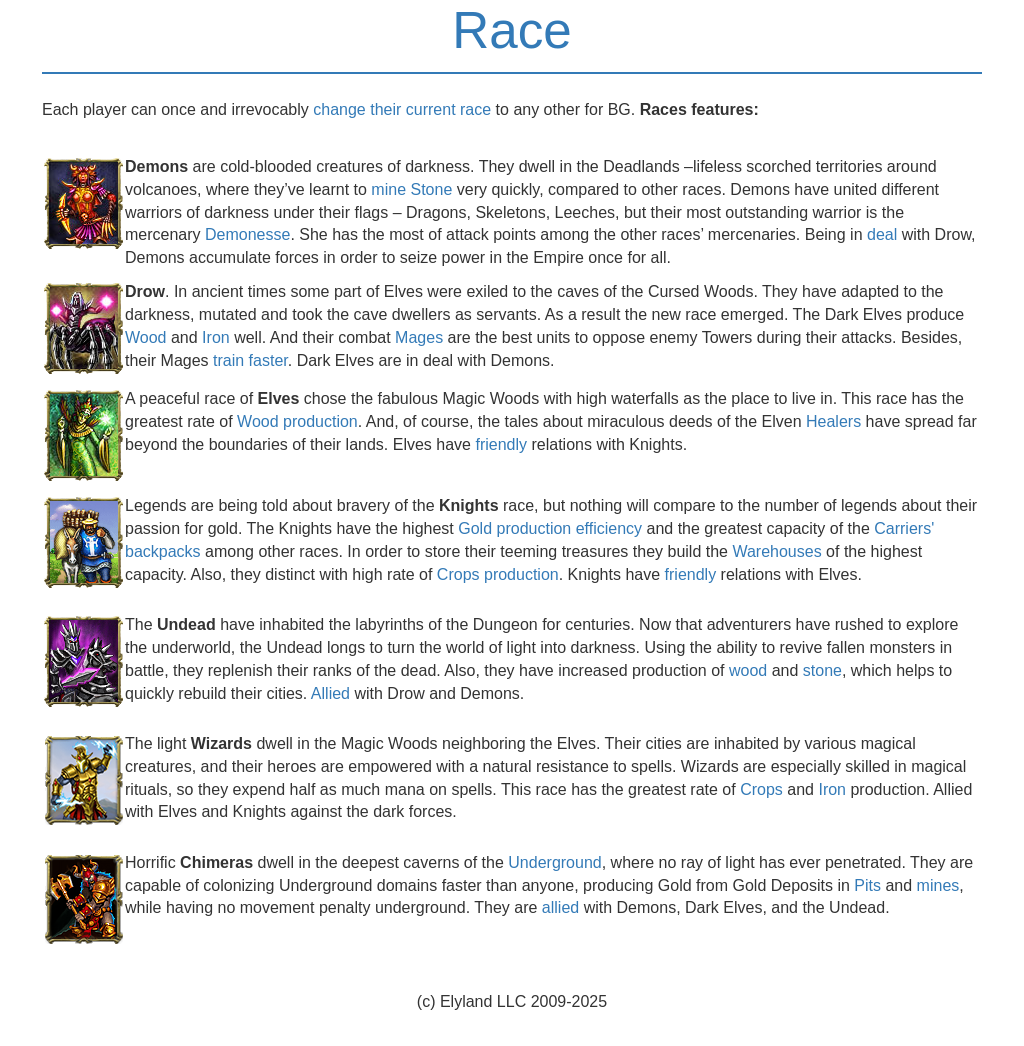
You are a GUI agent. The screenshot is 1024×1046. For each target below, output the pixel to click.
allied (560, 907)
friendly (501, 444)
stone (822, 670)
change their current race (402, 109)
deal (882, 234)
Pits (867, 885)
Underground (554, 862)
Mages (419, 337)
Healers (833, 421)
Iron (216, 337)
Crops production (498, 574)
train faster (250, 360)
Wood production (297, 421)
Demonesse (247, 234)
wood (748, 670)
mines (938, 885)
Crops (761, 789)
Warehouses (776, 551)
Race (512, 30)
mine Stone (411, 189)
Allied (330, 693)
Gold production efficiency (550, 528)
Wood (146, 337)
